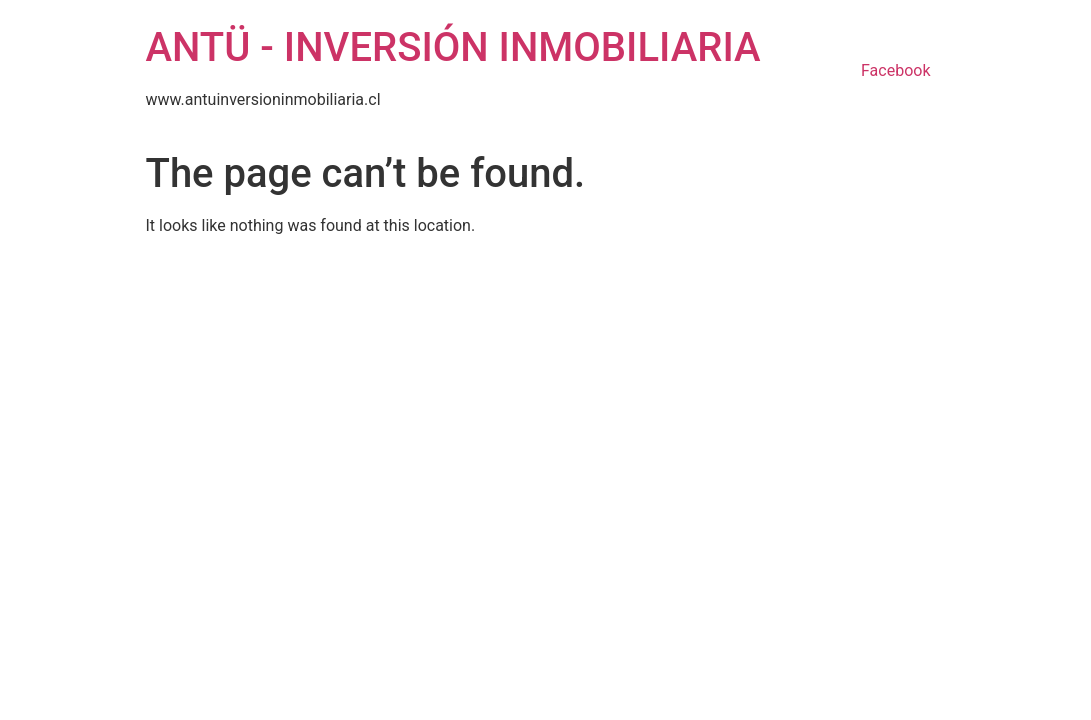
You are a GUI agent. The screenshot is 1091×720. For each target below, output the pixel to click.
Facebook (895, 70)
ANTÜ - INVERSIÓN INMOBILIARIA (453, 47)
